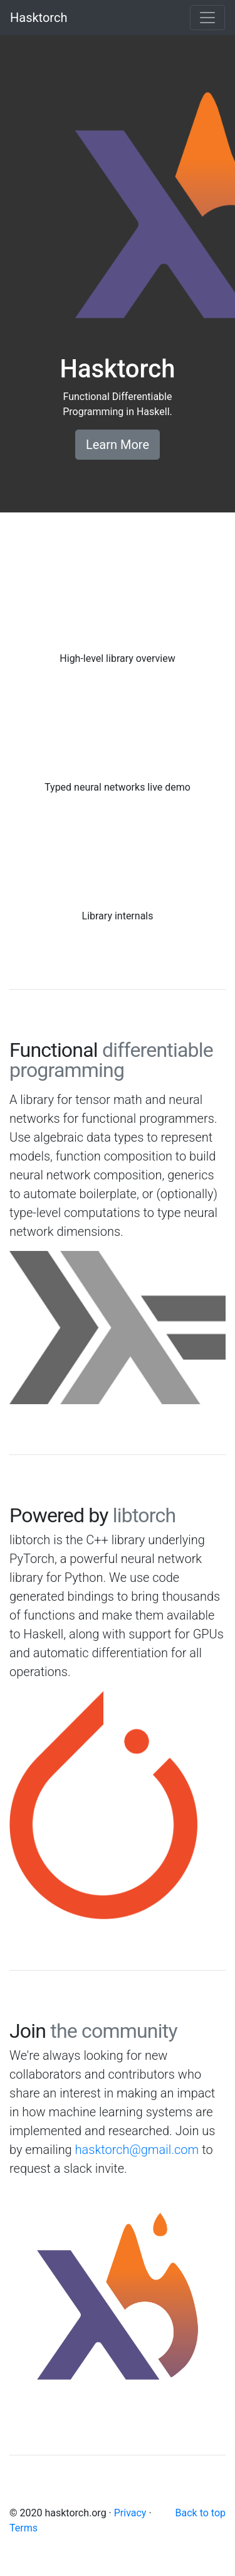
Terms (23, 2528)
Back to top (200, 2513)
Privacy (130, 2513)
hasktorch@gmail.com (137, 2149)
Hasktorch (38, 17)
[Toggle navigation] (207, 17)
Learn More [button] (117, 444)
